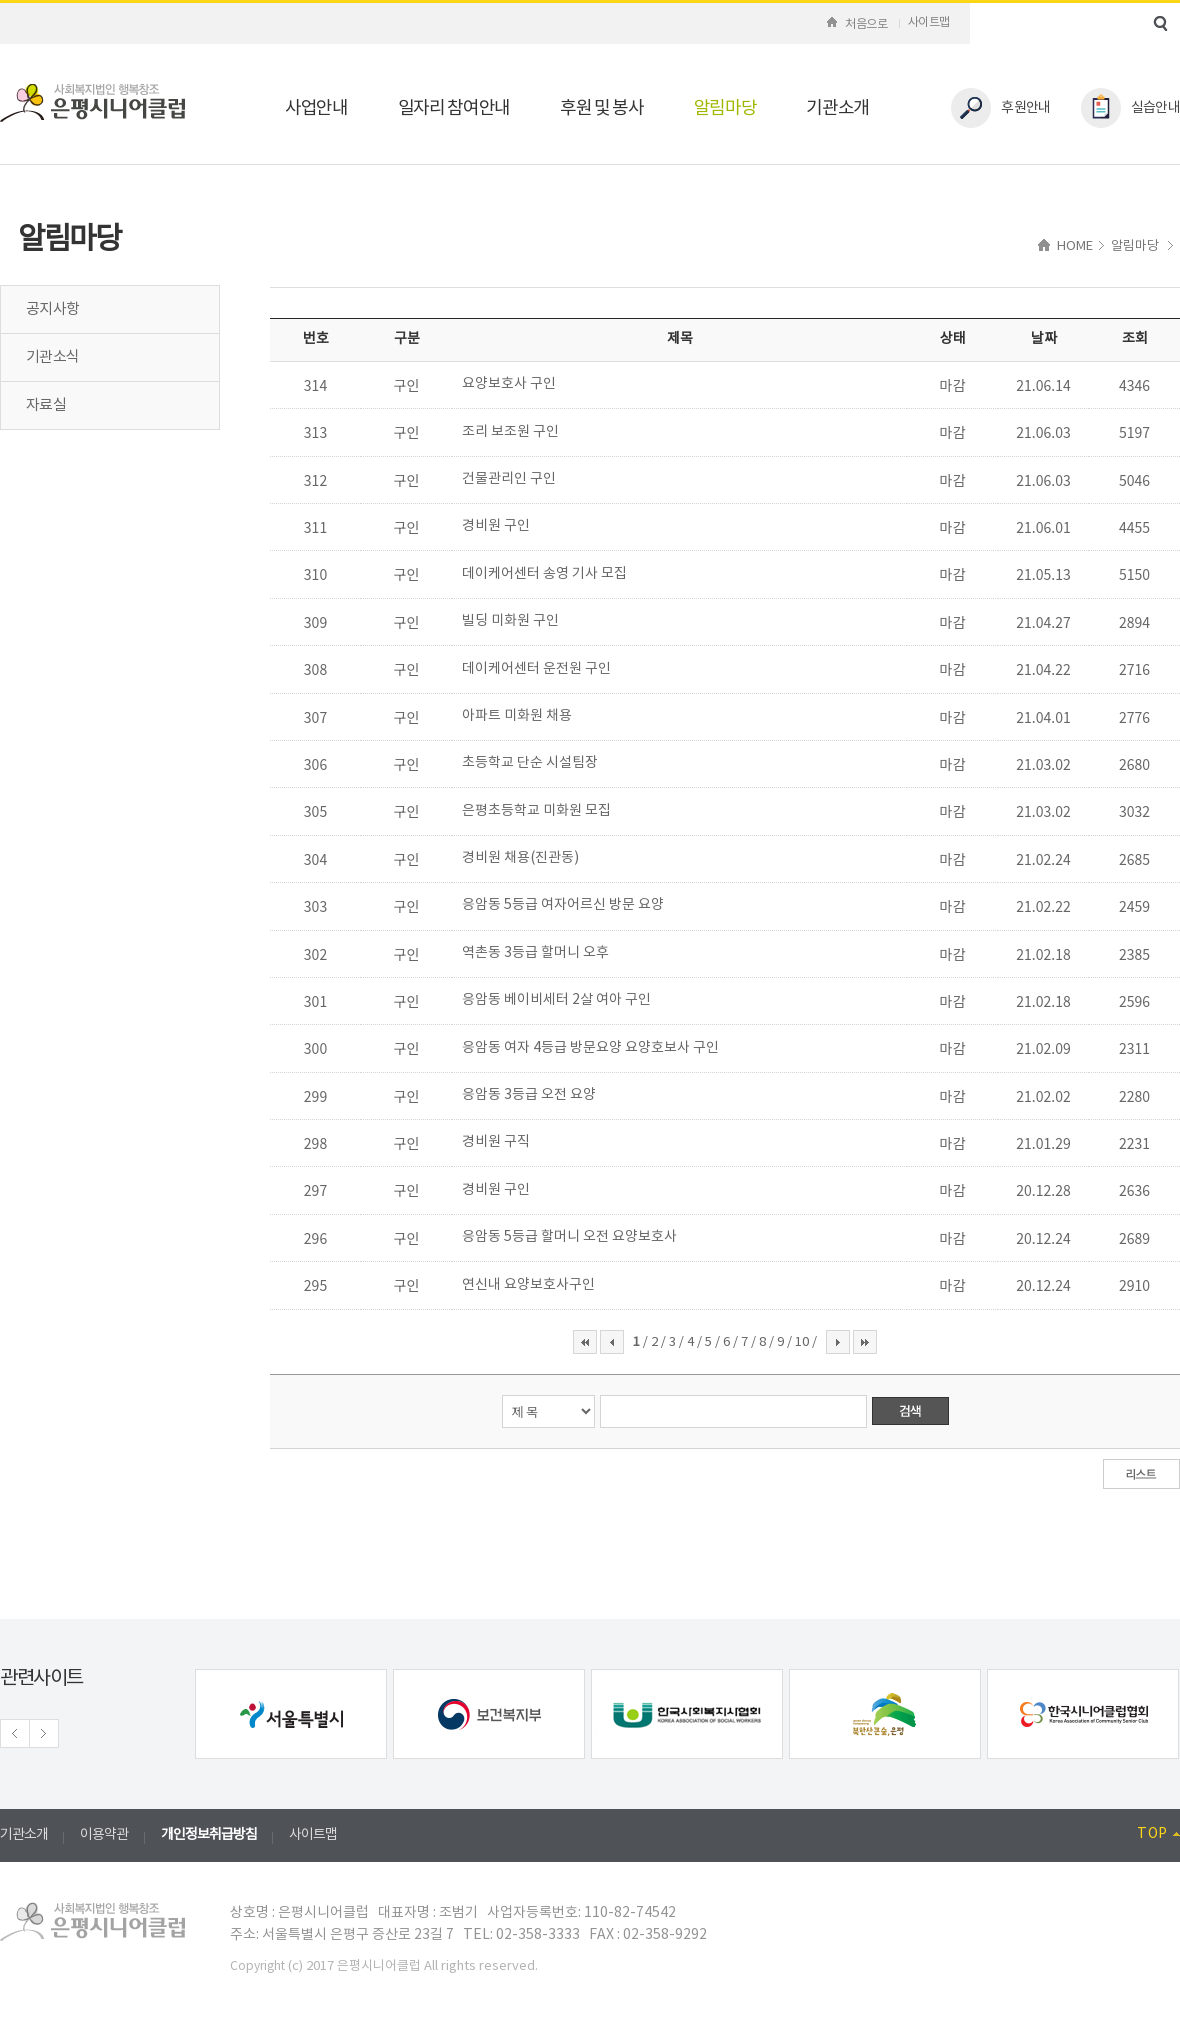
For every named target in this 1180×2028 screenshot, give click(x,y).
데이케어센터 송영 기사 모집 (544, 574)
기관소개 (837, 108)
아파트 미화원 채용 (517, 716)
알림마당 (725, 108)
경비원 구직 (496, 1142)
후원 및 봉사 (602, 108)
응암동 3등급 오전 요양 (529, 1095)
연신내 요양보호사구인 (528, 1285)
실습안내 (1130, 108)
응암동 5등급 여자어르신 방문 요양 (563, 905)
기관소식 (52, 357)
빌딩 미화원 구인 (510, 621)
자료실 (46, 405)
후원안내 (1000, 108)
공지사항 (52, 309)
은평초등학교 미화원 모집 (536, 811)
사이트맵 (929, 22)
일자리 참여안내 (454, 108)
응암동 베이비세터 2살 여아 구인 (556, 1000)
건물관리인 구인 (509, 479)
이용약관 (104, 1835)
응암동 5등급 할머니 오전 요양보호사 (569, 1237)
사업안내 (316, 108)
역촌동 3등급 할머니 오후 (535, 953)
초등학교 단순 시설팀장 (530, 763)
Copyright (257, 1966)
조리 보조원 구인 (510, 432)
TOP (1158, 1834)
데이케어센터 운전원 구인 (536, 669)
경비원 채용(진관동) (520, 858)
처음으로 (857, 24)
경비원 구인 (496, 526)
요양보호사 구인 (509, 384)
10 (803, 1342)
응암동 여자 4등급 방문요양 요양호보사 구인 (590, 1048)
